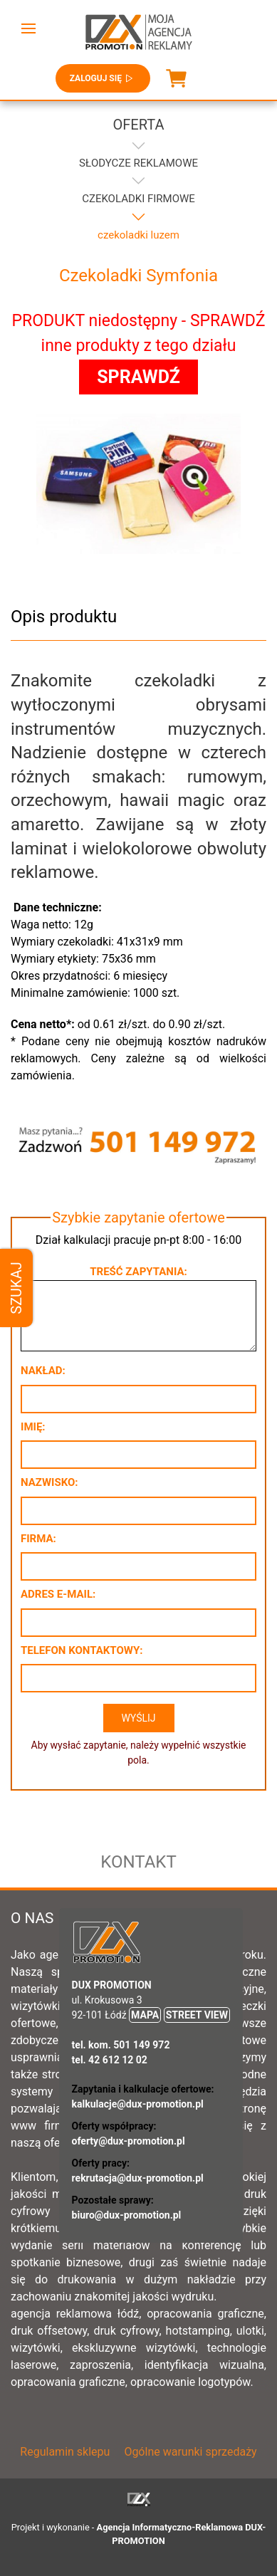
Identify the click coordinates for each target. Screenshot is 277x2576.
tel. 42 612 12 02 (109, 2059)
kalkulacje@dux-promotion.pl (138, 2104)
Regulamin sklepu (65, 2452)
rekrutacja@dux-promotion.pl (138, 2178)
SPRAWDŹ (138, 377)
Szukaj (16, 1288)
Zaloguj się (103, 78)
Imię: (33, 1426)
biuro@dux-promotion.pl (127, 2215)
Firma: (38, 1538)
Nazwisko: (49, 1482)
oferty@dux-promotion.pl (128, 2141)
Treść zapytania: (138, 1271)
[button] (28, 28)
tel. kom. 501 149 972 (121, 2045)
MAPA (145, 2015)
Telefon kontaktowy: (81, 1650)
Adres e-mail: (58, 1594)
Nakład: (43, 1370)
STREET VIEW (197, 2015)
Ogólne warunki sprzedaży (190, 2452)
